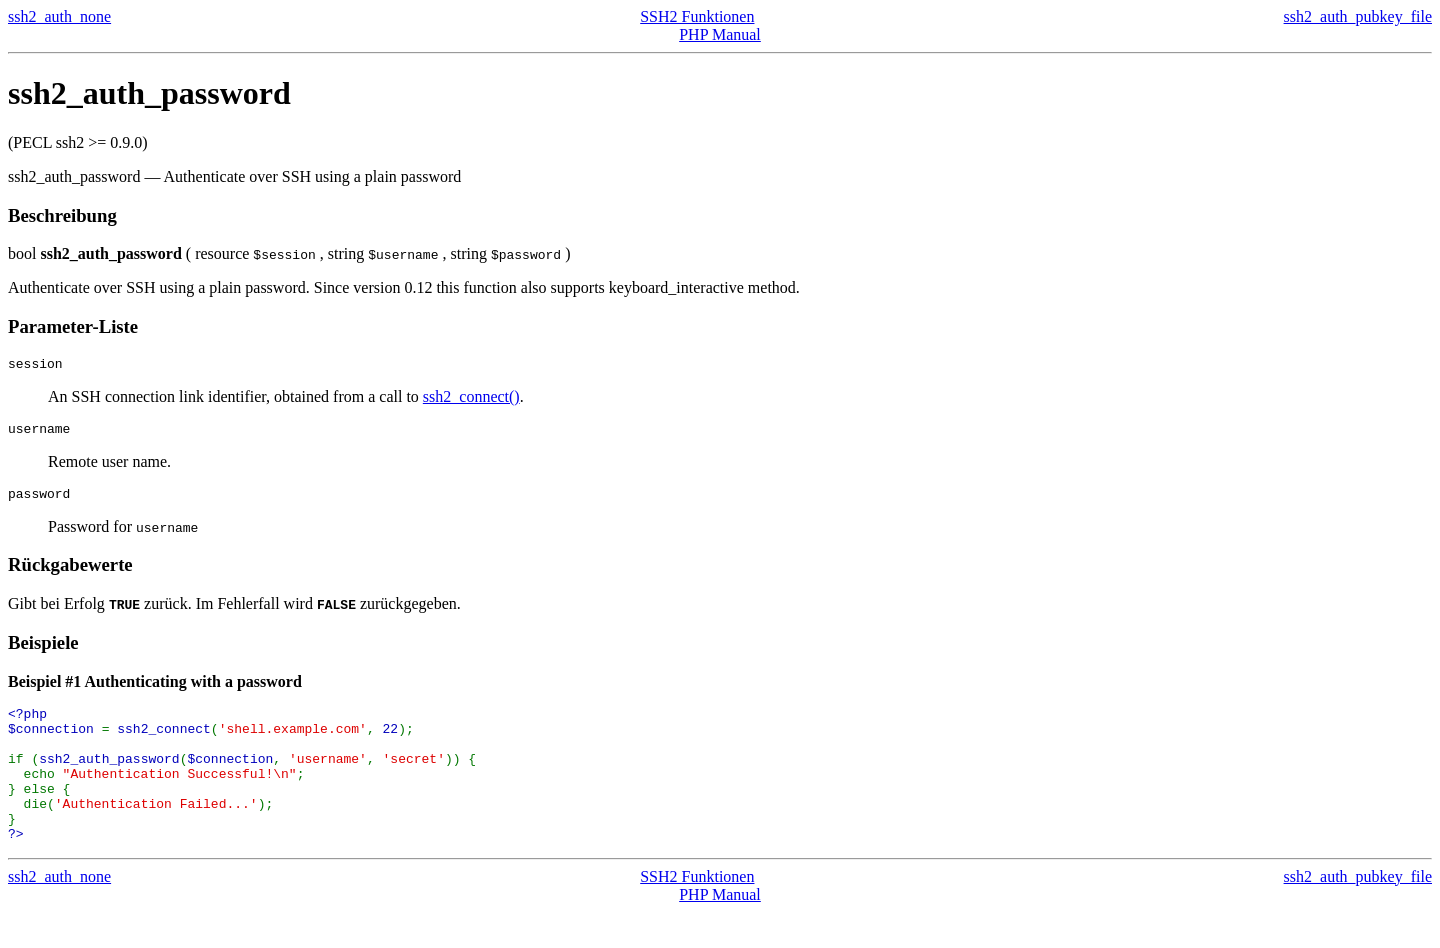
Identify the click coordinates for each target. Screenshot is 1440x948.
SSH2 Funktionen (697, 16)
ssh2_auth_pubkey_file (1358, 16)
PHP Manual (720, 34)
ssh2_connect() (471, 399)
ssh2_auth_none (59, 16)
